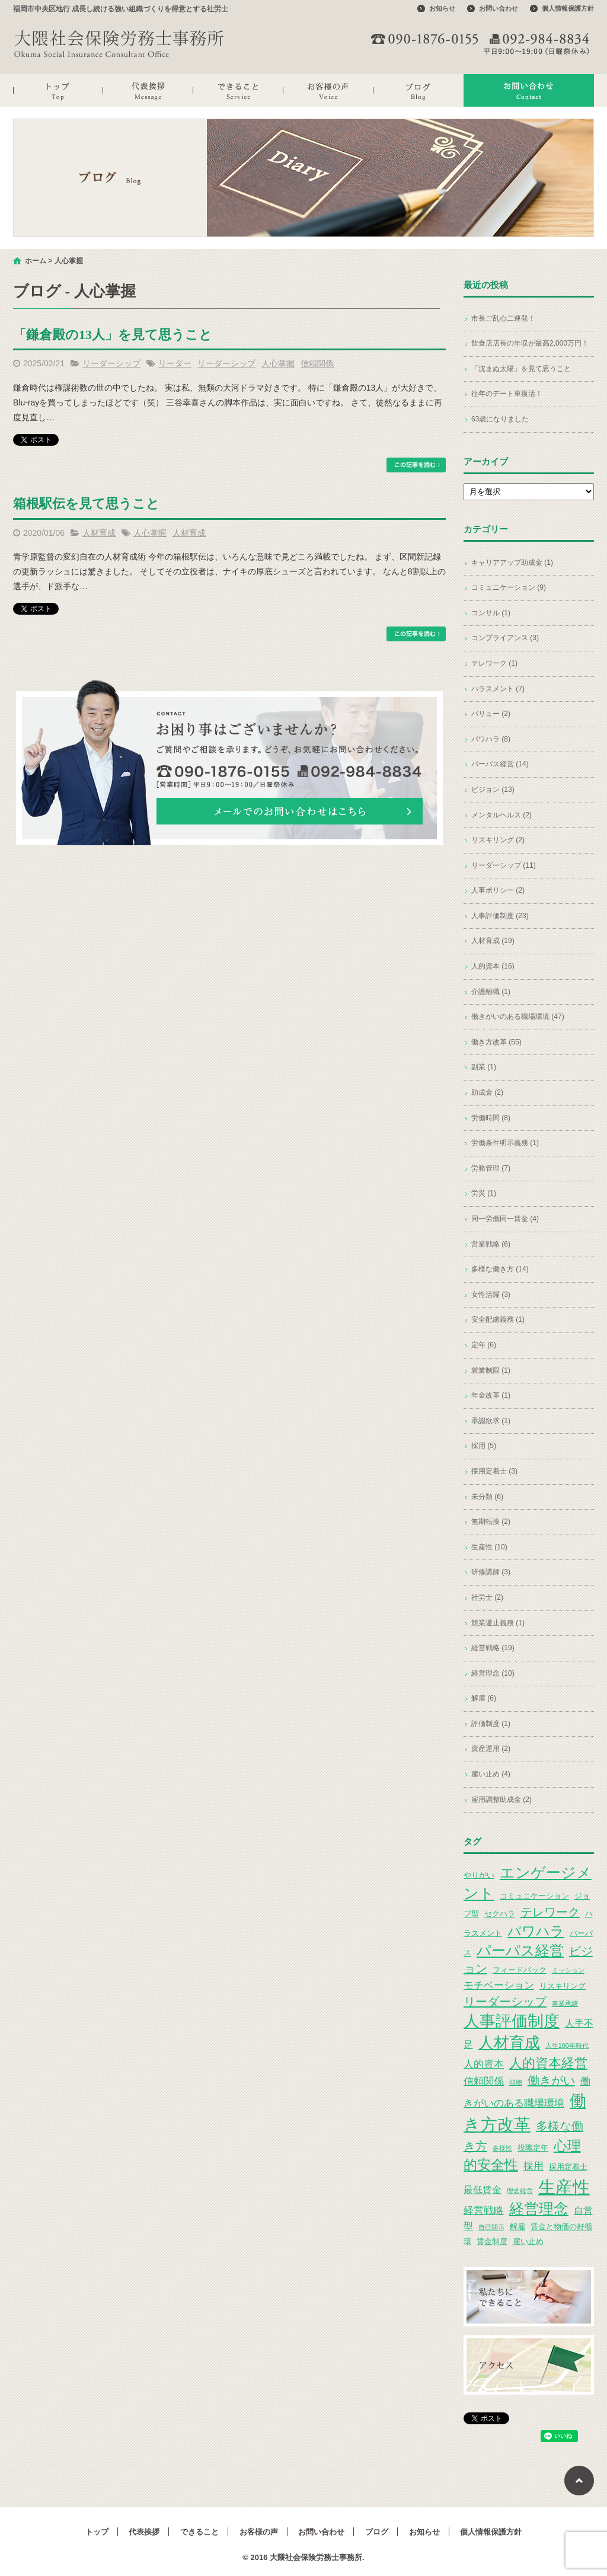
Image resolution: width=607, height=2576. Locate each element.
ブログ (418, 90)
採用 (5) (483, 1446)
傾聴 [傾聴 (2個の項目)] (515, 2082)
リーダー (174, 363)
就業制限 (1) (490, 1370)
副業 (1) (483, 1067)
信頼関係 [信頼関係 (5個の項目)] (484, 2081)
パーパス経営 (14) (500, 764)
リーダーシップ (111, 363)
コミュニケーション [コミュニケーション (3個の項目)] (534, 1895)
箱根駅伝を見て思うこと (86, 503)
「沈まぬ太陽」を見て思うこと (521, 369)
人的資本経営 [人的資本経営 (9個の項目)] (548, 2063)
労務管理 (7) (490, 1168)
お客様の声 (328, 90)
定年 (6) (483, 1345)
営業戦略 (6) (490, 1244)
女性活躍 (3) (490, 1294)
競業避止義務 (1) (498, 1623)
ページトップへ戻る (579, 2480)
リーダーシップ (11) (503, 865)
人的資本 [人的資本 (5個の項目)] (484, 2064)
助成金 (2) (487, 1092)
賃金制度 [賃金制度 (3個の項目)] (492, 2241)
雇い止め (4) (490, 1774)
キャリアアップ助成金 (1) (512, 562)
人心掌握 (278, 363)
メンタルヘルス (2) (501, 815)
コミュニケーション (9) (508, 587)
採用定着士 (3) (494, 1471)
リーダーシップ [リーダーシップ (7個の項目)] (505, 2001)
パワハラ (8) (490, 739)
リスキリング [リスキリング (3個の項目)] (562, 1985)
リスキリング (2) (498, 840)
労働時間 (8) (490, 1118)
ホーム (35, 261)
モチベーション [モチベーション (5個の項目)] (499, 1985)
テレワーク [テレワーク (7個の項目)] (550, 1912)
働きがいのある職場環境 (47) (517, 1016)
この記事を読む (416, 465)
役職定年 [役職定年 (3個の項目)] (532, 2147)
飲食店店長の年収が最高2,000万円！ (530, 343)
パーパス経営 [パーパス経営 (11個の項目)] (520, 1950)
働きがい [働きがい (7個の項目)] (551, 2080)
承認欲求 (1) (490, 1421)
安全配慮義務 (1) (498, 1319)
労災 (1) (483, 1193)
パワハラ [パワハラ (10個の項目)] (535, 1931)
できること (238, 90)
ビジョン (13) (493, 789)
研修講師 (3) (490, 1572)
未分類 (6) (487, 1496)
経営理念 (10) (493, 1673)
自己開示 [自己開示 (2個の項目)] (491, 2226)
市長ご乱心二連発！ (503, 318)
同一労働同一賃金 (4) (505, 1219)
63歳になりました (500, 419)
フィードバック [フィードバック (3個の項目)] (520, 1969)
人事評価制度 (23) (500, 916)
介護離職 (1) (490, 991)
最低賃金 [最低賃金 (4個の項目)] (482, 2190)
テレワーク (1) (494, 663)
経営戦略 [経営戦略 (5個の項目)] (484, 2210)
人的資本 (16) (493, 966)
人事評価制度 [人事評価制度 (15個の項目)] (512, 2021)
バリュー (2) (490, 713)
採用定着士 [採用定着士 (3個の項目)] (568, 2166)
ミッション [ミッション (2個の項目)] (568, 1970)
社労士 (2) (487, 1597)
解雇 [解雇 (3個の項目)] (517, 2226)
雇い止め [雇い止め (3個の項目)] (528, 2241)
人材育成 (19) (493, 941)
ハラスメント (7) (498, 689)
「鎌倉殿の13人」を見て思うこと (112, 334)
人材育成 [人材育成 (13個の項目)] (509, 2042)
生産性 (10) (489, 1547)
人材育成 (99, 533)
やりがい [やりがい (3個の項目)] (479, 1875)
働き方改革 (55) (496, 1042)
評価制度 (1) (490, 1724)
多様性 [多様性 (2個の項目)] (502, 2148)
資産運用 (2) (490, 1748)
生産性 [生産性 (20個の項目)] (564, 2187)
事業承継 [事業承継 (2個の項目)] (565, 2003)
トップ (58, 90)
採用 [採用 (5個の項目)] (533, 2166)
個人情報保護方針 (568, 8)
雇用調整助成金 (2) (501, 1799)
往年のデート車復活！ (506, 393)
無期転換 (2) (490, 1521)
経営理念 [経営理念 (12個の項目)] (538, 2209)
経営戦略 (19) (493, 1648)
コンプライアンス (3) (505, 638)
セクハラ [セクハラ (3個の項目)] (499, 1913)
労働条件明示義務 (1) (505, 1143)
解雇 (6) (483, 1698)
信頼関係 (317, 363)
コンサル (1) (490, 613)
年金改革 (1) (490, 1395)
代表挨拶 (148, 90)
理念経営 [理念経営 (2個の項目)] (520, 2190)
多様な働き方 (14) (500, 1269)
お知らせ (442, 8)
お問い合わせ (498, 8)
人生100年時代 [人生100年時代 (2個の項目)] (567, 2045)
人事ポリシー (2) (498, 890)
